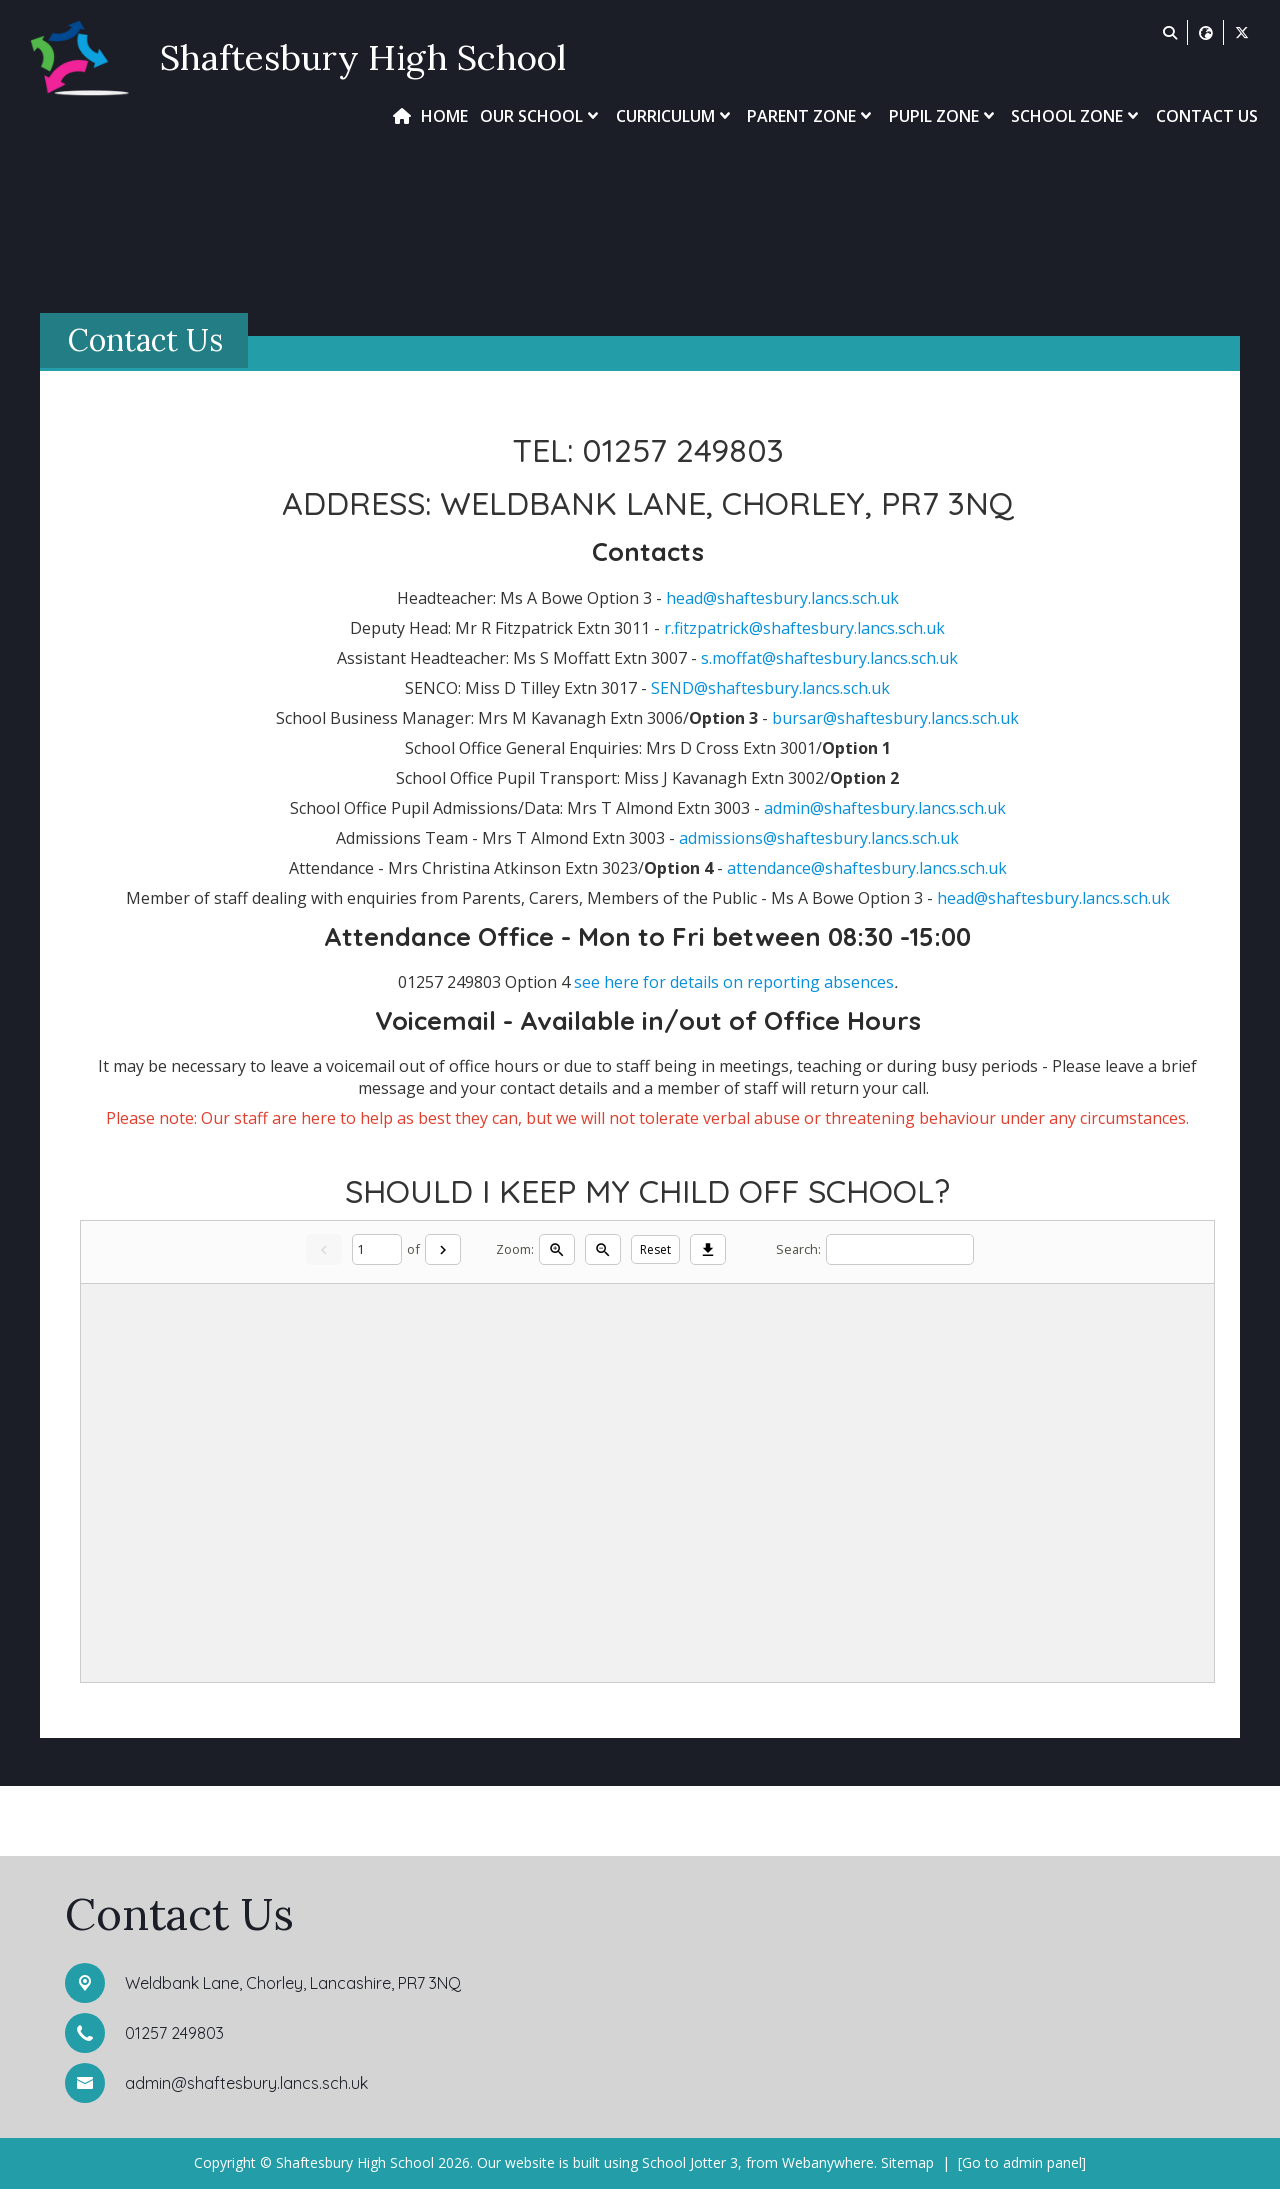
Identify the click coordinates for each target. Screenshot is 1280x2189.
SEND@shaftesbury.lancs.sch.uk (770, 688)
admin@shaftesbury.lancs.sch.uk (885, 808)
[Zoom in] (557, 1249)
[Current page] (377, 1249)
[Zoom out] (603, 1249)
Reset (655, 1249)
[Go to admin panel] (1022, 2162)
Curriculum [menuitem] (675, 116)
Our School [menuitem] (541, 116)
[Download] (708, 1249)
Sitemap (907, 2162)
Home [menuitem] (444, 116)
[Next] (443, 1249)
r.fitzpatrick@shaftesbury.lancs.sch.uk (804, 628)
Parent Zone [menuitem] (811, 116)
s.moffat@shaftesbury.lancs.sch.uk (829, 658)
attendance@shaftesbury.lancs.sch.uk (867, 868)
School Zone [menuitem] (1077, 116)
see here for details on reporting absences (734, 982)
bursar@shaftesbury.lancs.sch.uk (895, 718)
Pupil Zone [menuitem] (944, 116)
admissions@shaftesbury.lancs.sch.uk (819, 838)
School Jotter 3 (690, 2162)
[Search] (900, 1249)
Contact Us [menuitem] (1207, 116)
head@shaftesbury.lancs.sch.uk (782, 598)
